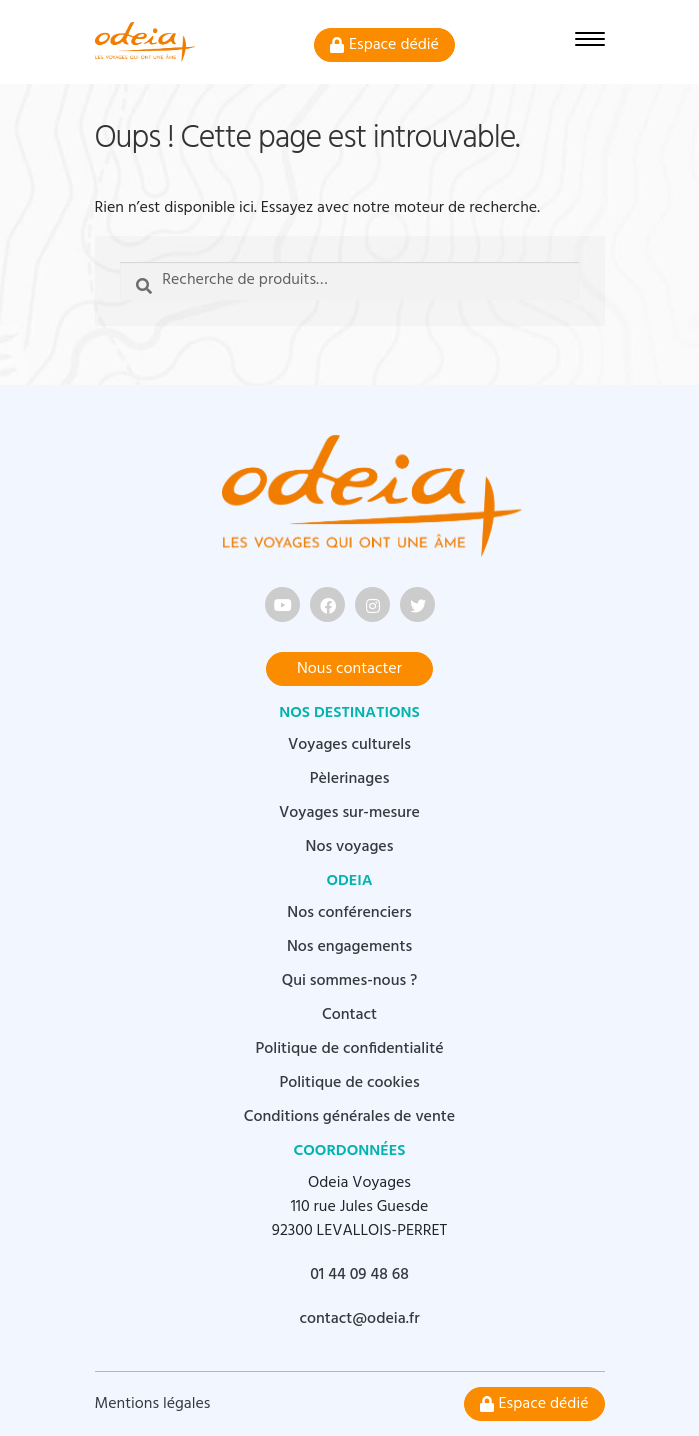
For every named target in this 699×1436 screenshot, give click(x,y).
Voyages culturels (349, 745)
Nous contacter (349, 669)
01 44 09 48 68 (359, 1275)
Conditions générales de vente (349, 1117)
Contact (349, 1015)
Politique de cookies (349, 1083)
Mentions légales (153, 1404)
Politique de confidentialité (349, 1049)
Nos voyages (350, 847)
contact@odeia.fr (359, 1319)
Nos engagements (349, 947)
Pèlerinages (350, 779)
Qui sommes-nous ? (350, 981)
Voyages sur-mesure (349, 813)
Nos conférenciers (349, 913)
